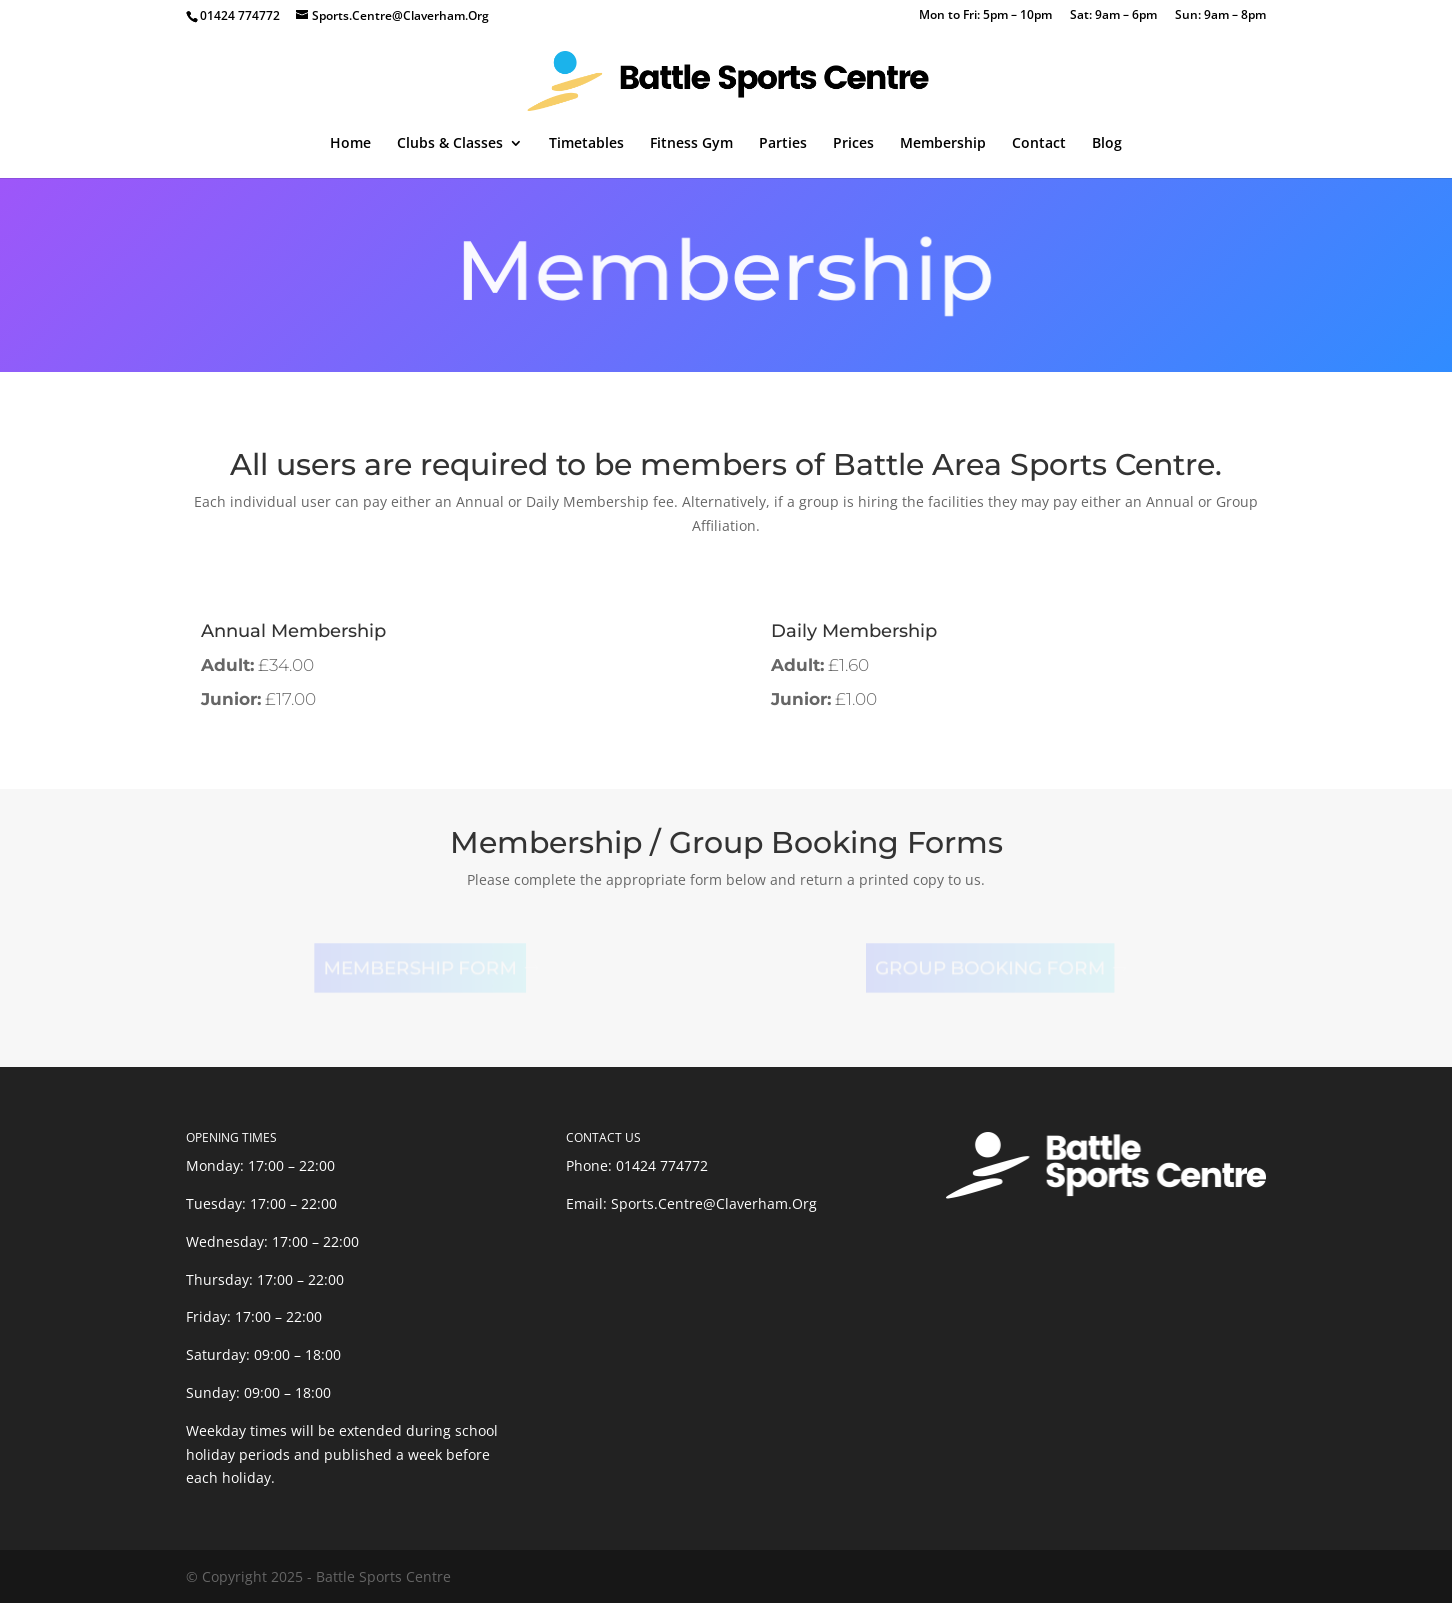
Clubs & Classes (450, 144)
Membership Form (416, 969)
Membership (943, 144)
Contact (1039, 144)
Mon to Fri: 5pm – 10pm (985, 16)
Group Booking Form (986, 969)
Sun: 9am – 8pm (1220, 16)
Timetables (586, 144)
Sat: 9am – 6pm (1113, 16)
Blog (1107, 144)
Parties (783, 144)
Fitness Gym (691, 144)
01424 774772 (662, 1165)
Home (350, 144)
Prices (853, 144)
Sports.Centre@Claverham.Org (714, 1203)
